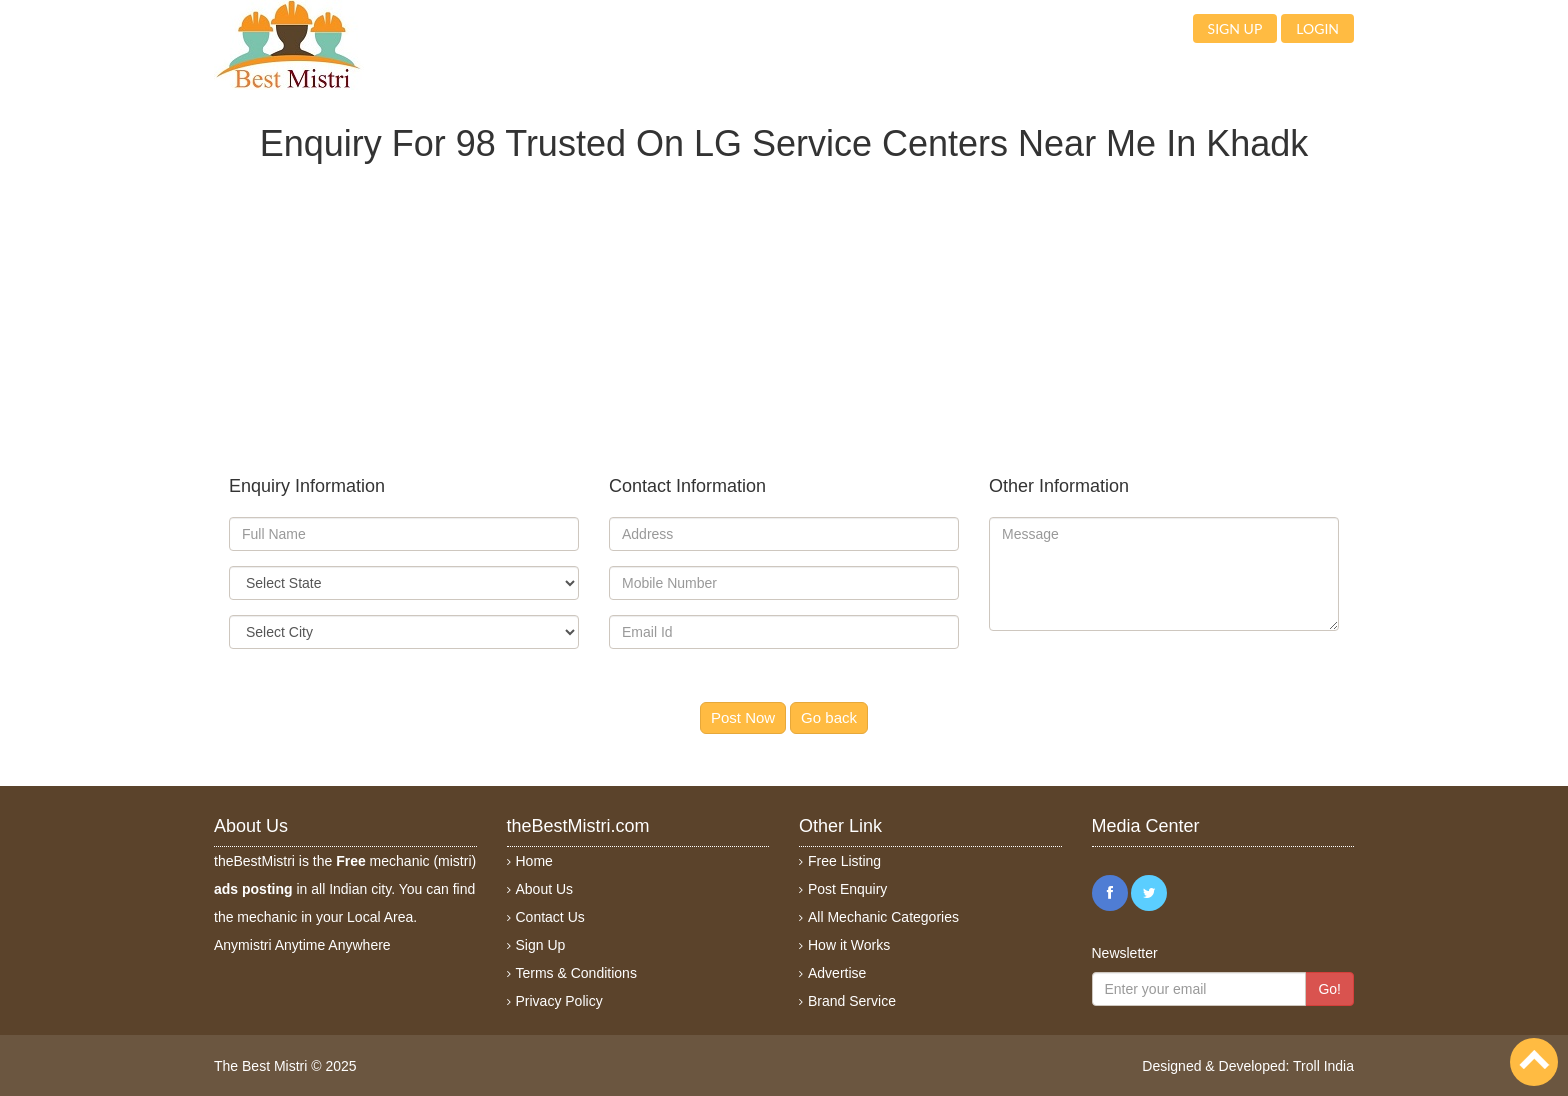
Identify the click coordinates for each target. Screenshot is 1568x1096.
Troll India (1323, 1066)
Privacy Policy (559, 1001)
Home (534, 861)
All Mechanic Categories (883, 917)
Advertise (837, 973)
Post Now (743, 717)
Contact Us (550, 917)
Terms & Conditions (576, 973)
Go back (829, 717)
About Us (545, 889)
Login (1317, 28)
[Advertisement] (784, 303)
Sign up (1235, 28)
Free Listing (844, 861)
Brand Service (852, 1001)
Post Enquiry (847, 889)
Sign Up (541, 945)
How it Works (849, 945)
